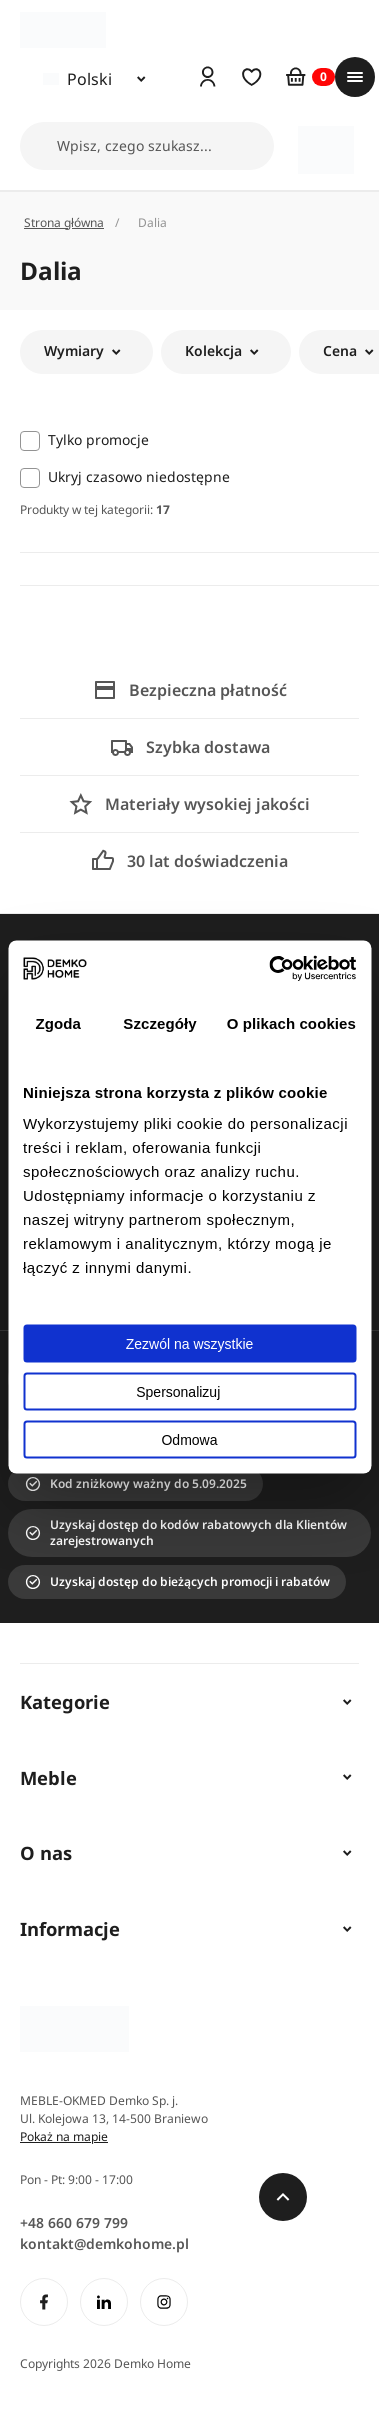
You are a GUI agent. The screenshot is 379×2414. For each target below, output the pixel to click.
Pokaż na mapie (64, 2136)
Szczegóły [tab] (159, 1022)
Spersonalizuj (190, 1392)
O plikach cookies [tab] (291, 1022)
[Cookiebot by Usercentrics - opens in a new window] (270, 969)
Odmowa (189, 1440)
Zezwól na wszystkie (190, 1344)
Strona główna (64, 222)
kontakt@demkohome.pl (104, 2243)
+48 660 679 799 (74, 2222)
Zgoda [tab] (58, 1022)
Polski (77, 79)
